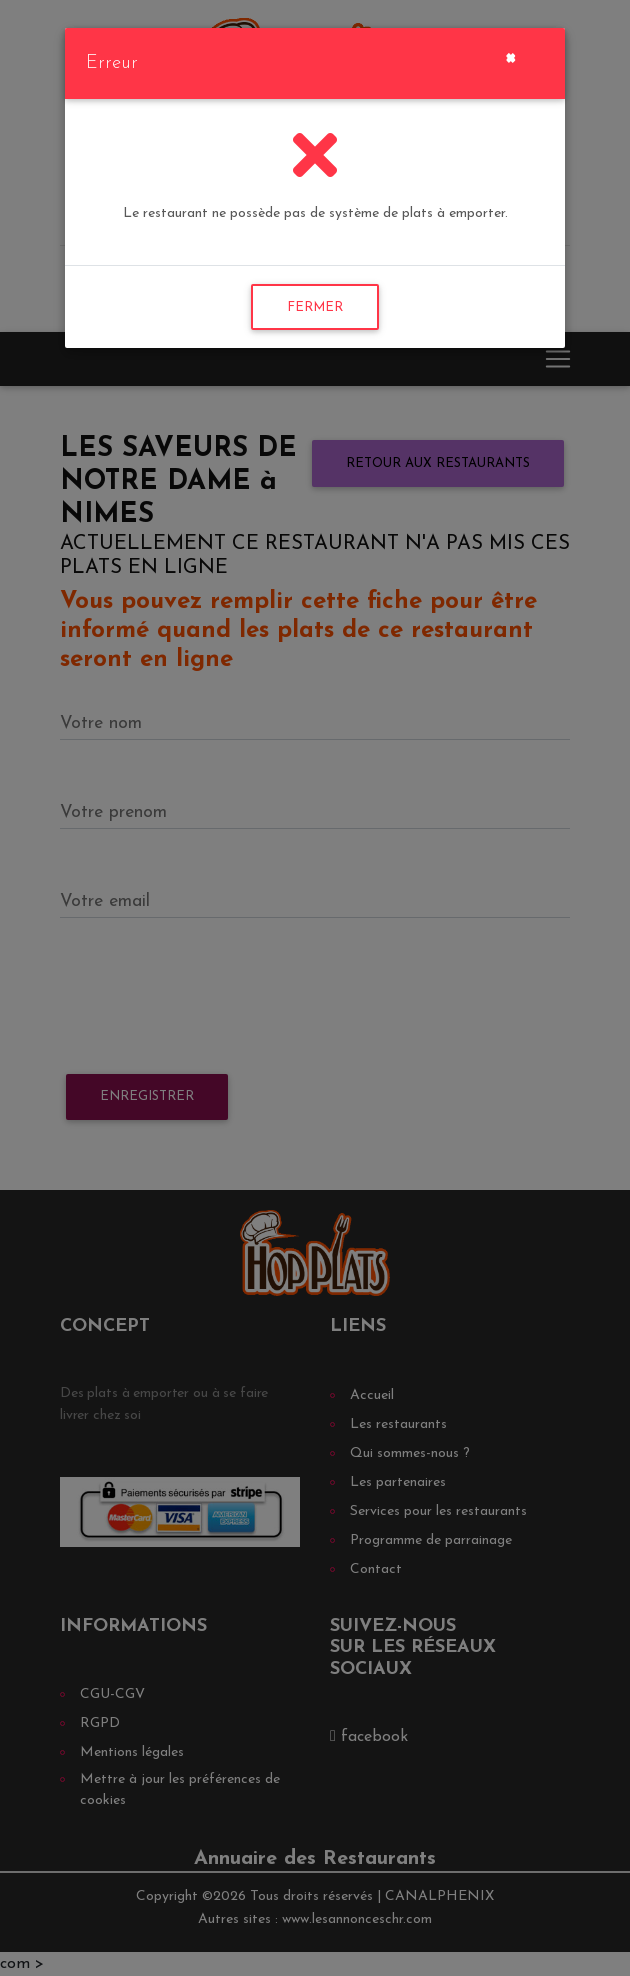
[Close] (510, 56)
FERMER (315, 307)
